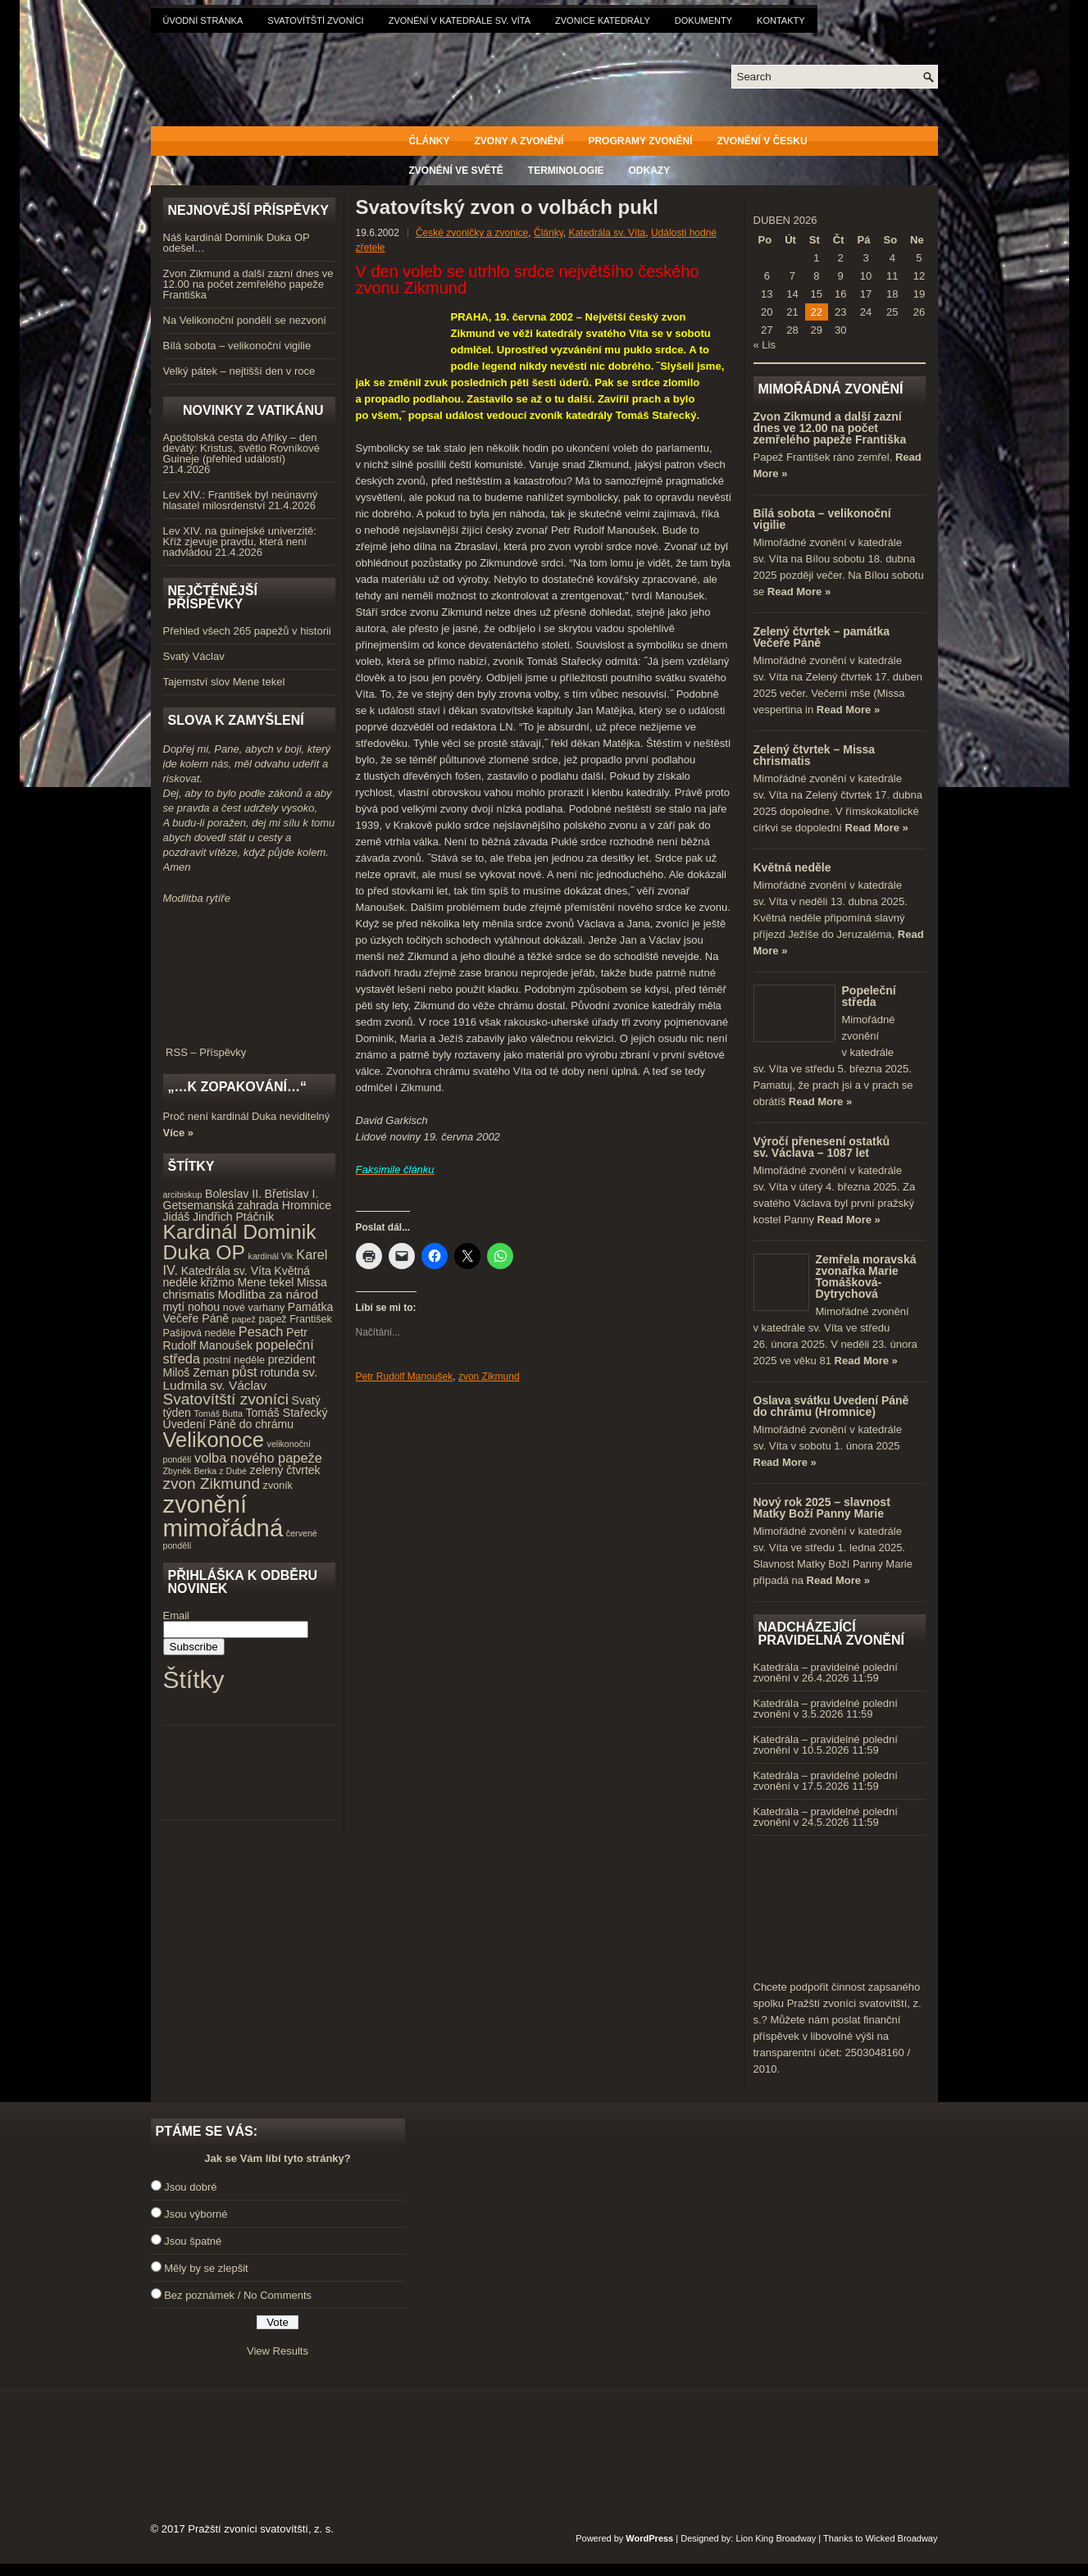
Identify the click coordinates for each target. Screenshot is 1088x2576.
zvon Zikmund (489, 1376)
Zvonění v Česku (762, 141)
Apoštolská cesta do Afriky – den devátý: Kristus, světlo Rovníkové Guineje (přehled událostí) (241, 448)
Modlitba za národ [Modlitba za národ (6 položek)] (267, 1294)
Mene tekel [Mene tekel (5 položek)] (265, 1282)
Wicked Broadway (901, 2538)
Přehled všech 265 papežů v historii (247, 631)
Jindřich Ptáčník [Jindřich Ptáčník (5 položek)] (233, 1216)
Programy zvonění (640, 141)
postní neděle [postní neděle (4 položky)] (234, 1360)
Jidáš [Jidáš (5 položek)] (176, 1216)
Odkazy (650, 170)
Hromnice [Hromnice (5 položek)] (306, 1205)
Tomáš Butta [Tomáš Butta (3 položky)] (218, 1413)
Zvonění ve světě (456, 170)
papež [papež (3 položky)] (244, 1319)
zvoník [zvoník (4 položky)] (278, 1485)
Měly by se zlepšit (206, 2268)
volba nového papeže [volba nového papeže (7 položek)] (258, 1457)
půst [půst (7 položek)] (244, 1371)
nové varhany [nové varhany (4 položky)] (254, 1307)
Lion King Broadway (775, 2538)
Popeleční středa (869, 996)
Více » (178, 1132)
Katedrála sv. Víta (606, 233)
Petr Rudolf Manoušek (404, 1376)
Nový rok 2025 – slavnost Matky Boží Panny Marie (821, 1507)
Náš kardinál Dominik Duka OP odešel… (236, 242)
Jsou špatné (192, 2241)
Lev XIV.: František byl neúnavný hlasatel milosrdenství (240, 500)
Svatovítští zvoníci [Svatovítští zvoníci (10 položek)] (226, 1399)
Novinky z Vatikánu (253, 410)
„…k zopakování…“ (237, 1087)
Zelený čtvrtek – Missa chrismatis (814, 755)
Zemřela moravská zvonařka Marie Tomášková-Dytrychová (866, 1276)
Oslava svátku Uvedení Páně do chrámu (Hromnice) (831, 1406)
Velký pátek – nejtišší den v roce (239, 371)
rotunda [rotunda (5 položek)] (279, 1372)
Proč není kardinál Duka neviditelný (246, 1116)
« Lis (764, 345)
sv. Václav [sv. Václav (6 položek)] (238, 1385)
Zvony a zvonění (519, 141)
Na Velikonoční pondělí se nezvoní (244, 320)
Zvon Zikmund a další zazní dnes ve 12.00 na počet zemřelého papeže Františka (248, 284)
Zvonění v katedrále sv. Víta (459, 20)
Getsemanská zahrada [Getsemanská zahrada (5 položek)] (221, 1205)
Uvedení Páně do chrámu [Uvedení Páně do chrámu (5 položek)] (228, 1424)
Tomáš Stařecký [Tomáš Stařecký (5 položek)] (286, 1412)
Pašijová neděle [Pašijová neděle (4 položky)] (199, 1333)
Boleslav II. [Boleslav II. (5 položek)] (233, 1193)
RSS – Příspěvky (249, 1046)
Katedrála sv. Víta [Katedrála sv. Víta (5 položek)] (226, 1270)
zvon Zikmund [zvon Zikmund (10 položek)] (211, 1483)
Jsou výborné (195, 2214)
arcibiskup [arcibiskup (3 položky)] (183, 1194)
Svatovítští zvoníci (315, 20)
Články (429, 141)
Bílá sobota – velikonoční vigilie (237, 345)
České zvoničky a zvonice (472, 233)
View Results (277, 2351)
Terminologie (566, 170)
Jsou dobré (190, 2187)
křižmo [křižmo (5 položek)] (217, 1282)
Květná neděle (792, 867)
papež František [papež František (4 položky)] (294, 1319)
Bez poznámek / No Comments (238, 2295)
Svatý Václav (194, 656)
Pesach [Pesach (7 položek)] (261, 1331)
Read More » (799, 591)
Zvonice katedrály (602, 20)
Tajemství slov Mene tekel (224, 682)
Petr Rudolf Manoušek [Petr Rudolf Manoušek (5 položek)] (235, 1339)
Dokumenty (703, 20)
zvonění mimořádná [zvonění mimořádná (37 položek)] (223, 1516)
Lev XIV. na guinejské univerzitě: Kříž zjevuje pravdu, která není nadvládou (239, 541)
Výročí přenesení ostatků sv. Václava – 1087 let (821, 1147)
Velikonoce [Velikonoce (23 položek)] (213, 1439)
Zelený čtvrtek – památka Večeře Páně (821, 637)
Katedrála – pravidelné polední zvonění (825, 1672)
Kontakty (780, 20)
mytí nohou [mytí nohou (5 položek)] (192, 1306)
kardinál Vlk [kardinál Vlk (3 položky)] (271, 1256)
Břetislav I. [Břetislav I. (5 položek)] (292, 1193)
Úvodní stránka (203, 20)
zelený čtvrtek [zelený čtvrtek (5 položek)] (285, 1470)
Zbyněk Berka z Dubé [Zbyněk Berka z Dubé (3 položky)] (205, 1471)
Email (176, 1615)
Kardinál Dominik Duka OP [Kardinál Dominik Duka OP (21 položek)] (239, 1242)
